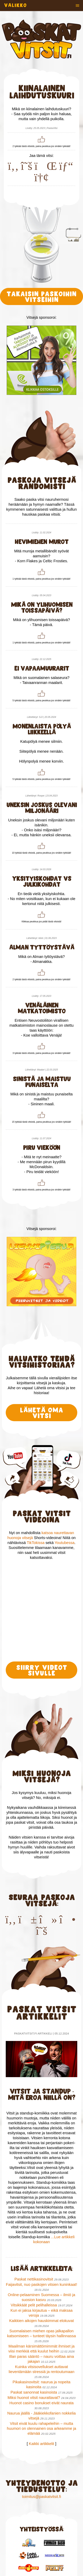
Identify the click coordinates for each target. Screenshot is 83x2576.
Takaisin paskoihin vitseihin (41, 296)
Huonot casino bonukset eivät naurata (41, 2403)
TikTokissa (36, 1543)
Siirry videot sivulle (41, 1670)
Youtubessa (65, 1543)
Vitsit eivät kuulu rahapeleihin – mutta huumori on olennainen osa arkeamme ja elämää (41, 2428)
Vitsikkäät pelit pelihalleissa (34, 2305)
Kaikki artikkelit (41, 2444)
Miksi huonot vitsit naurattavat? (33, 2397)
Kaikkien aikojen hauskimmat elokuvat (41, 2321)
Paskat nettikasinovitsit (34, 2279)
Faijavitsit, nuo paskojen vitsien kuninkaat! (41, 2284)
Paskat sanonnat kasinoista (34, 2392)
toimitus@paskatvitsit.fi (41, 2497)
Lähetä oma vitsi (41, 1412)
